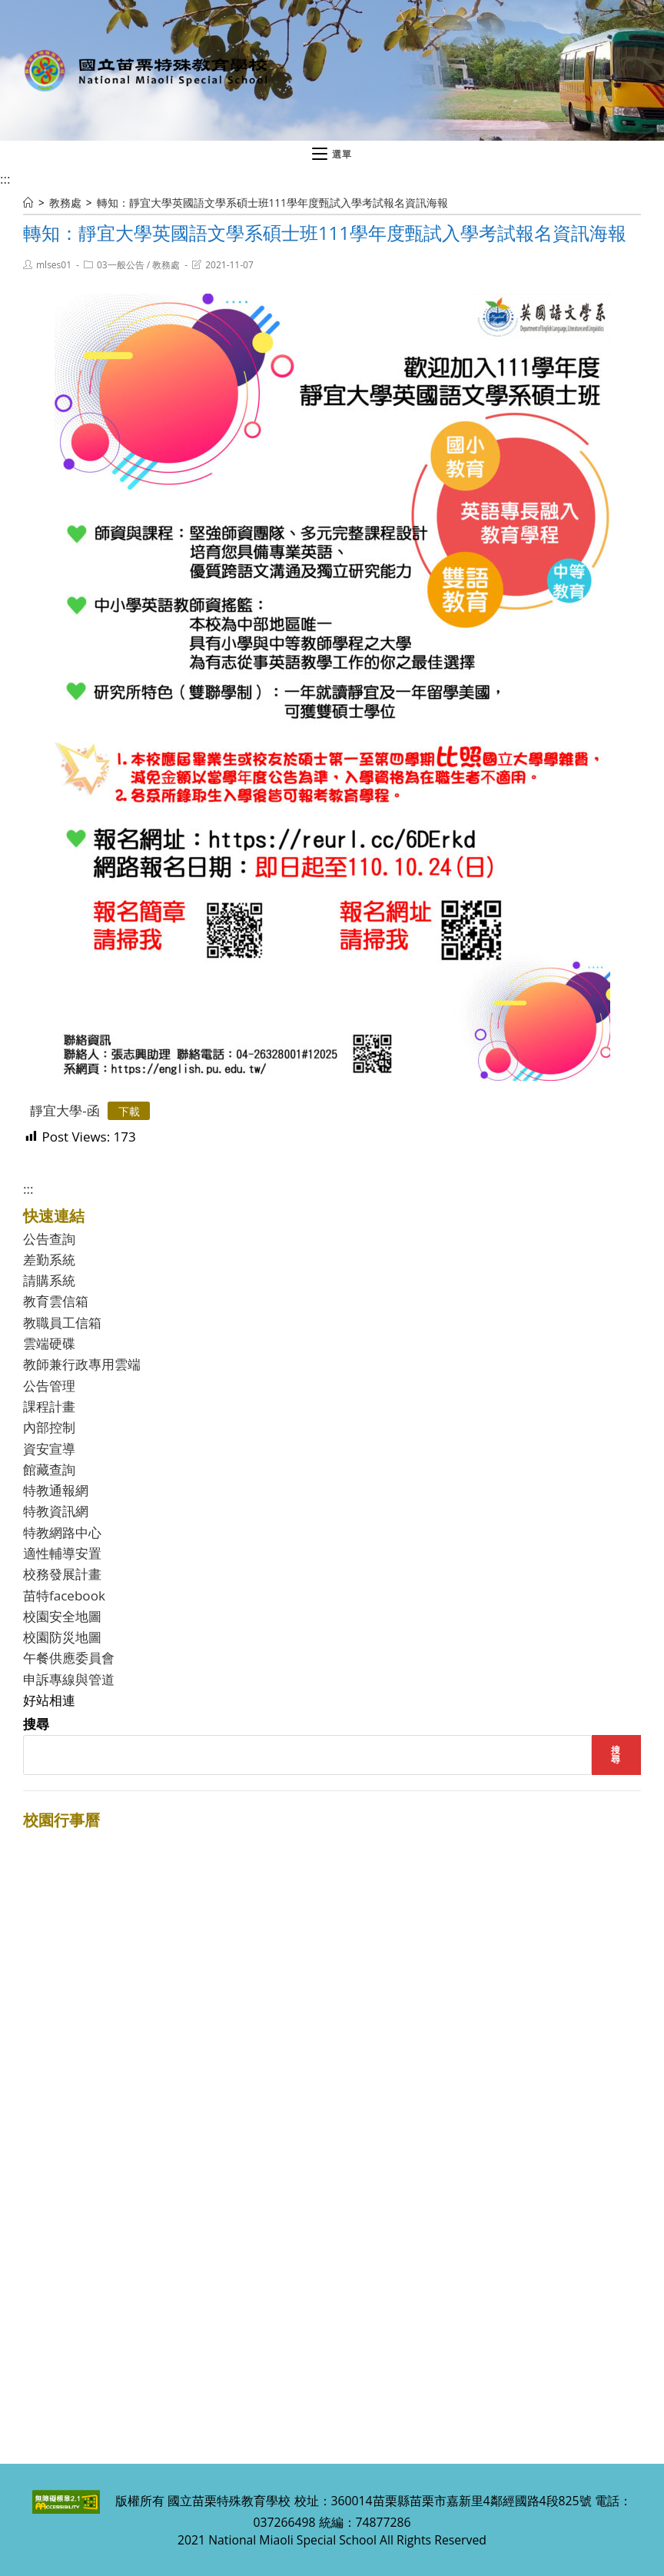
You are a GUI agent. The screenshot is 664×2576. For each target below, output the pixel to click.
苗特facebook (64, 1595)
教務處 (166, 264)
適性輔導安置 (62, 1553)
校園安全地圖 (62, 1616)
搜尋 (36, 1724)
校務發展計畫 (62, 1574)
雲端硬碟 (49, 1343)
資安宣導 (49, 1449)
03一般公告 (120, 264)
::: (5, 179)
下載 (129, 1111)
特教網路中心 (62, 1532)
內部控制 (49, 1427)
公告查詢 (49, 1239)
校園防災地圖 (62, 1637)
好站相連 (49, 1700)
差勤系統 (49, 1259)
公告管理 (49, 1385)
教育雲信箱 (55, 1301)
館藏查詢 (49, 1469)
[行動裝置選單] (332, 154)
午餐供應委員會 (69, 1658)
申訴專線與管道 (69, 1679)
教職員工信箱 (62, 1322)
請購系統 (49, 1280)
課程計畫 (49, 1406)
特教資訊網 (55, 1511)
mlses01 (53, 264)
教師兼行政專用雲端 (82, 1364)
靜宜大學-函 (64, 1110)
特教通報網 (55, 1490)
